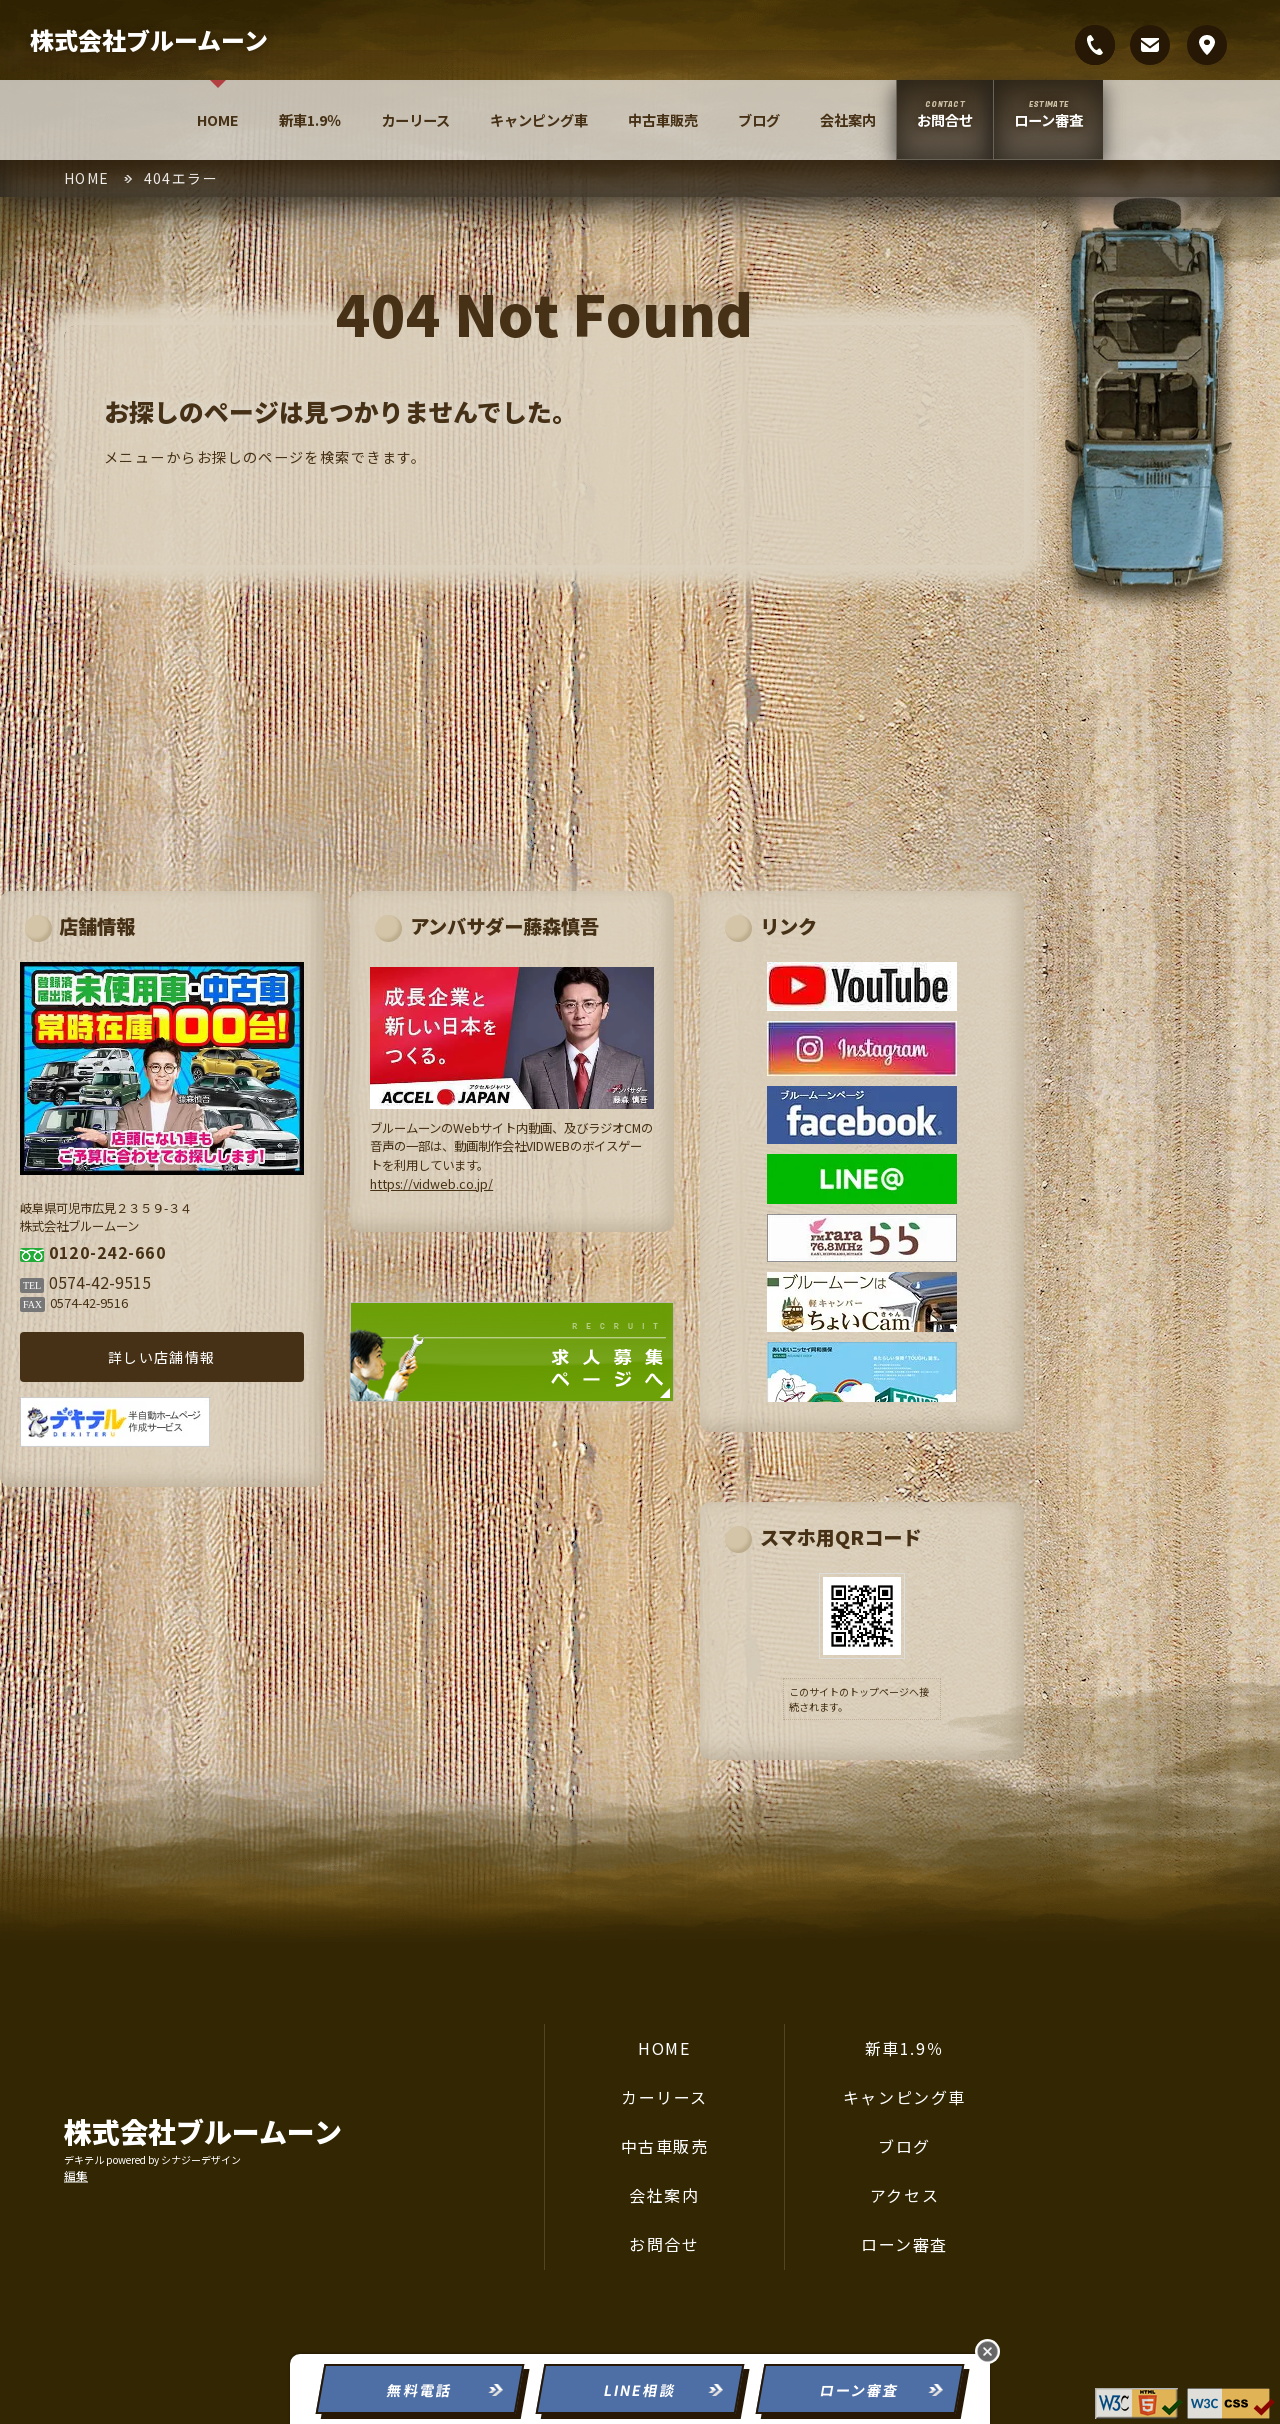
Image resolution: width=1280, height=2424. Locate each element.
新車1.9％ (310, 120)
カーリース (415, 120)
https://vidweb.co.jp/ (474, 1173)
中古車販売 (663, 120)
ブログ (759, 120)
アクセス (904, 2195)
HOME (218, 120)
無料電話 (420, 2390)
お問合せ (945, 120)
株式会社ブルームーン (149, 39)
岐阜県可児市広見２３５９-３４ (1207, 45)
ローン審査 (1048, 120)
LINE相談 (639, 2390)
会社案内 (848, 120)
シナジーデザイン (201, 2158)
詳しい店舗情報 (215, 1341)
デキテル (84, 2158)
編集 (76, 2174)
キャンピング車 (539, 120)
